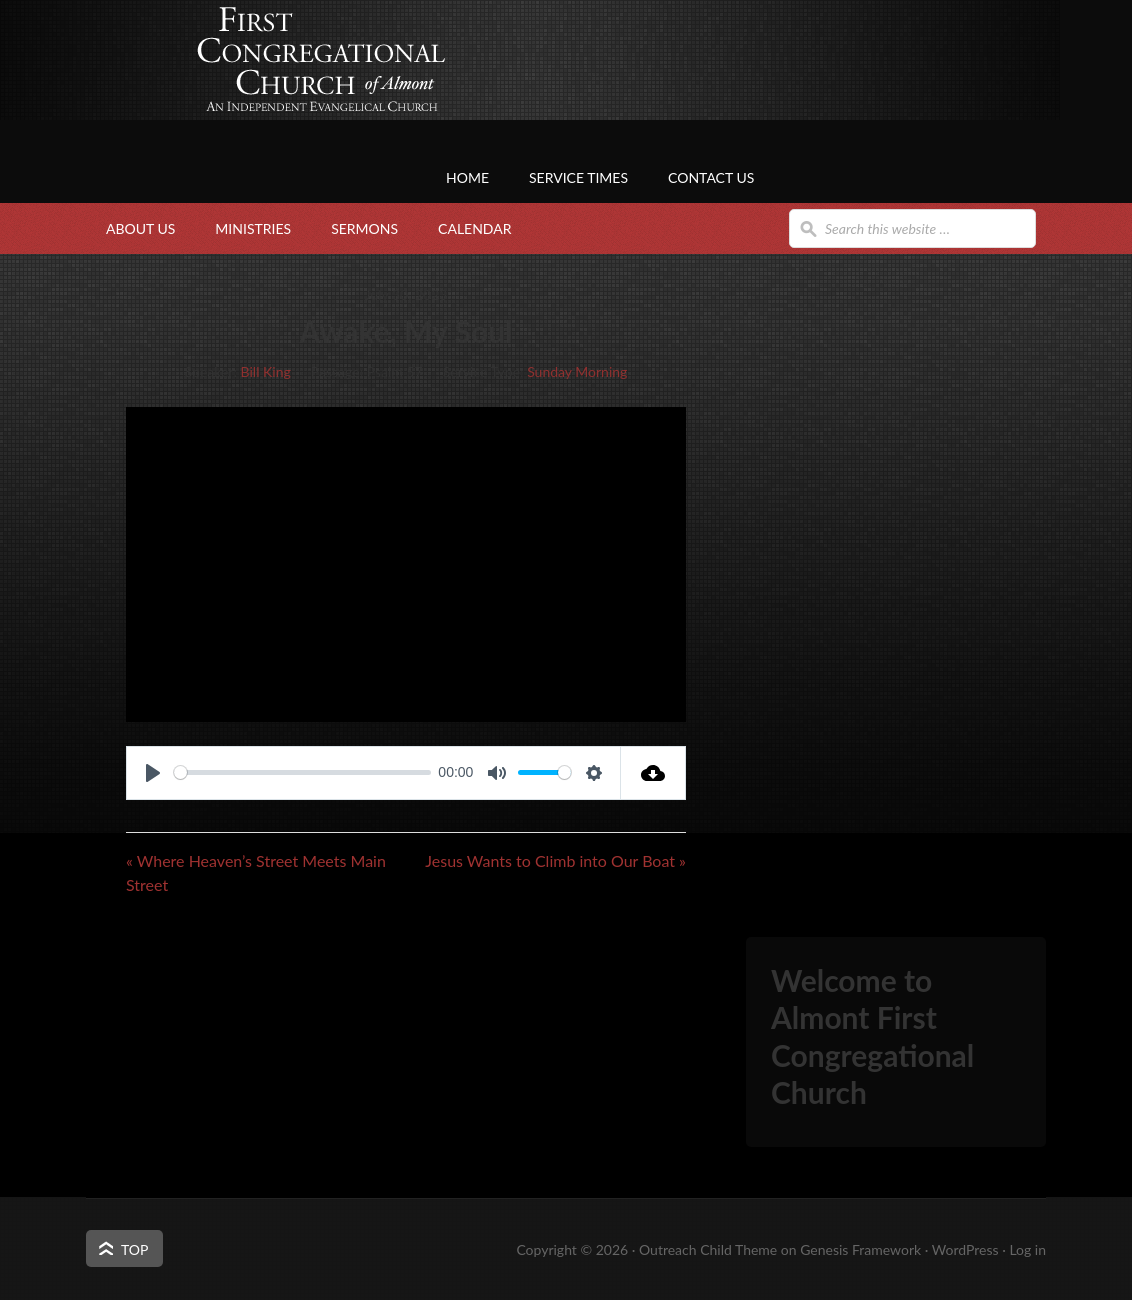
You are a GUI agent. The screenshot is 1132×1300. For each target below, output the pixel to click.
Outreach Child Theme (708, 1249)
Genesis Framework (860, 1249)
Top (134, 1249)
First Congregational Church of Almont (286, 95)
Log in (1027, 1249)
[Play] (153, 773)
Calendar (474, 228)
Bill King (266, 371)
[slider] (302, 772)
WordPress (965, 1249)
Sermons (364, 228)
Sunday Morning (577, 371)
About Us (140, 228)
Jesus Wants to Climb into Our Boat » (555, 860)
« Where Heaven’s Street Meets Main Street (256, 872)
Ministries (253, 228)
